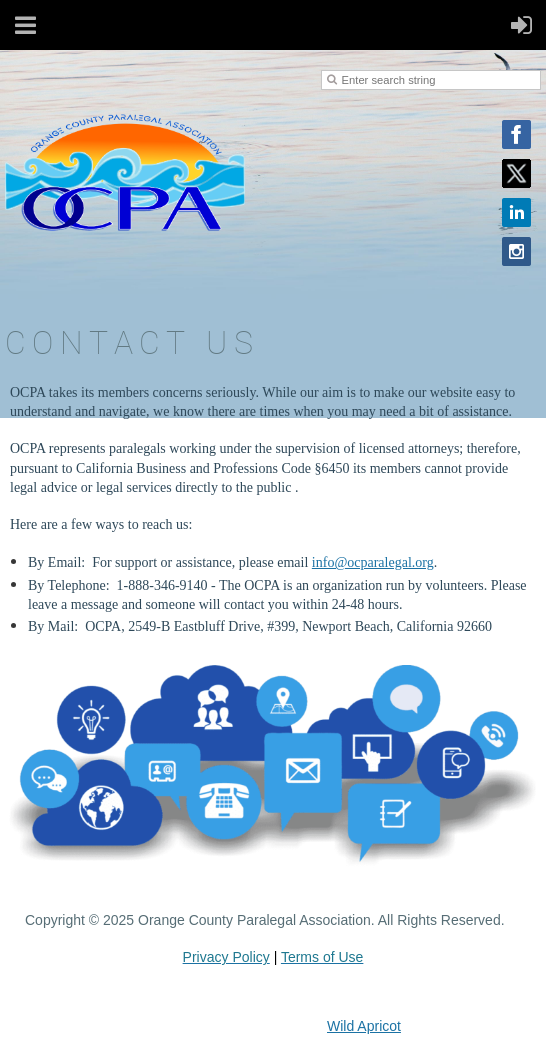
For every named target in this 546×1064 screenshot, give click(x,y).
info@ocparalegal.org (373, 562)
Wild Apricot (364, 1026)
